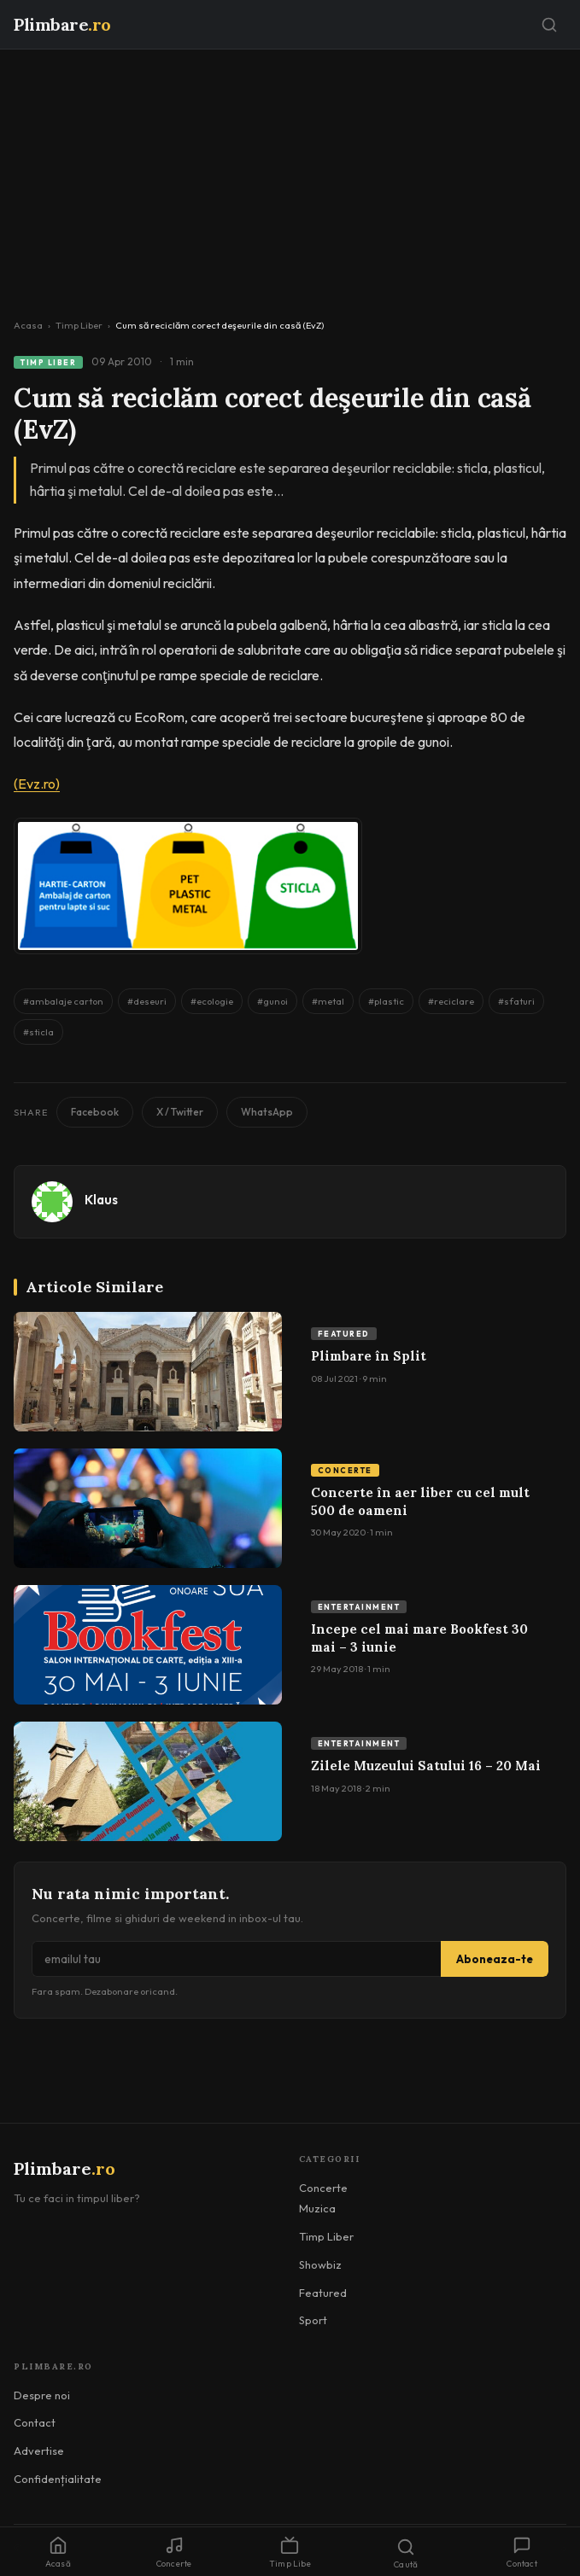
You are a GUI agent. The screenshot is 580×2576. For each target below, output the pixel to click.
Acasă (58, 2552)
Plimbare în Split (368, 1356)
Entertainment (359, 1606)
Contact (35, 2422)
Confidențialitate (58, 2479)
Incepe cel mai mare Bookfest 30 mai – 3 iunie (419, 1637)
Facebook (95, 1111)
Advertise (39, 2450)
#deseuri (147, 1001)
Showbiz (320, 2264)
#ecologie (211, 1001)
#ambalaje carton (63, 1001)
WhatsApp (267, 1111)
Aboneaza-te (494, 1959)
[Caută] (549, 25)
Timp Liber (79, 325)
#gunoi (272, 1001)
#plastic (386, 1001)
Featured (344, 1333)
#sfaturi (516, 1001)
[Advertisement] (290, 177)
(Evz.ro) (37, 783)
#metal (328, 1001)
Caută (406, 2554)
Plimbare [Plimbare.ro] (62, 24)
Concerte (345, 1470)
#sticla (38, 1032)
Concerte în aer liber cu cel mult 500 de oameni (420, 1501)
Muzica (317, 2208)
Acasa (28, 325)
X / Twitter (179, 1111)
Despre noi (42, 2395)
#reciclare (451, 1001)
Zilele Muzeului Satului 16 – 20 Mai (426, 1765)
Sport (313, 2320)
